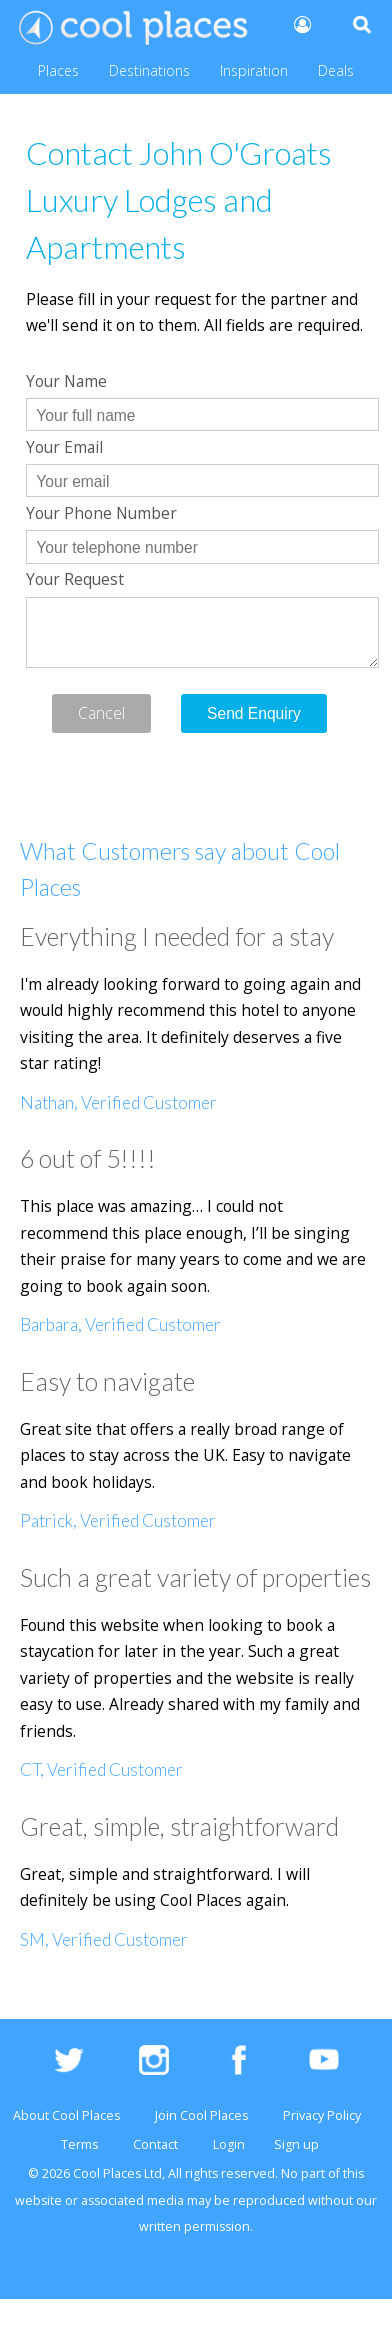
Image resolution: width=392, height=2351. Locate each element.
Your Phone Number (101, 513)
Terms (79, 2144)
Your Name (66, 381)
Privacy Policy (322, 2115)
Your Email (64, 447)
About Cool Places (66, 2115)
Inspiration (254, 70)
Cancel (101, 713)
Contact (155, 2144)
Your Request (75, 579)
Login (229, 2144)
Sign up (296, 2144)
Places (58, 70)
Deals (336, 70)
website (38, 2200)
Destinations (149, 70)
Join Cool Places (201, 2115)
